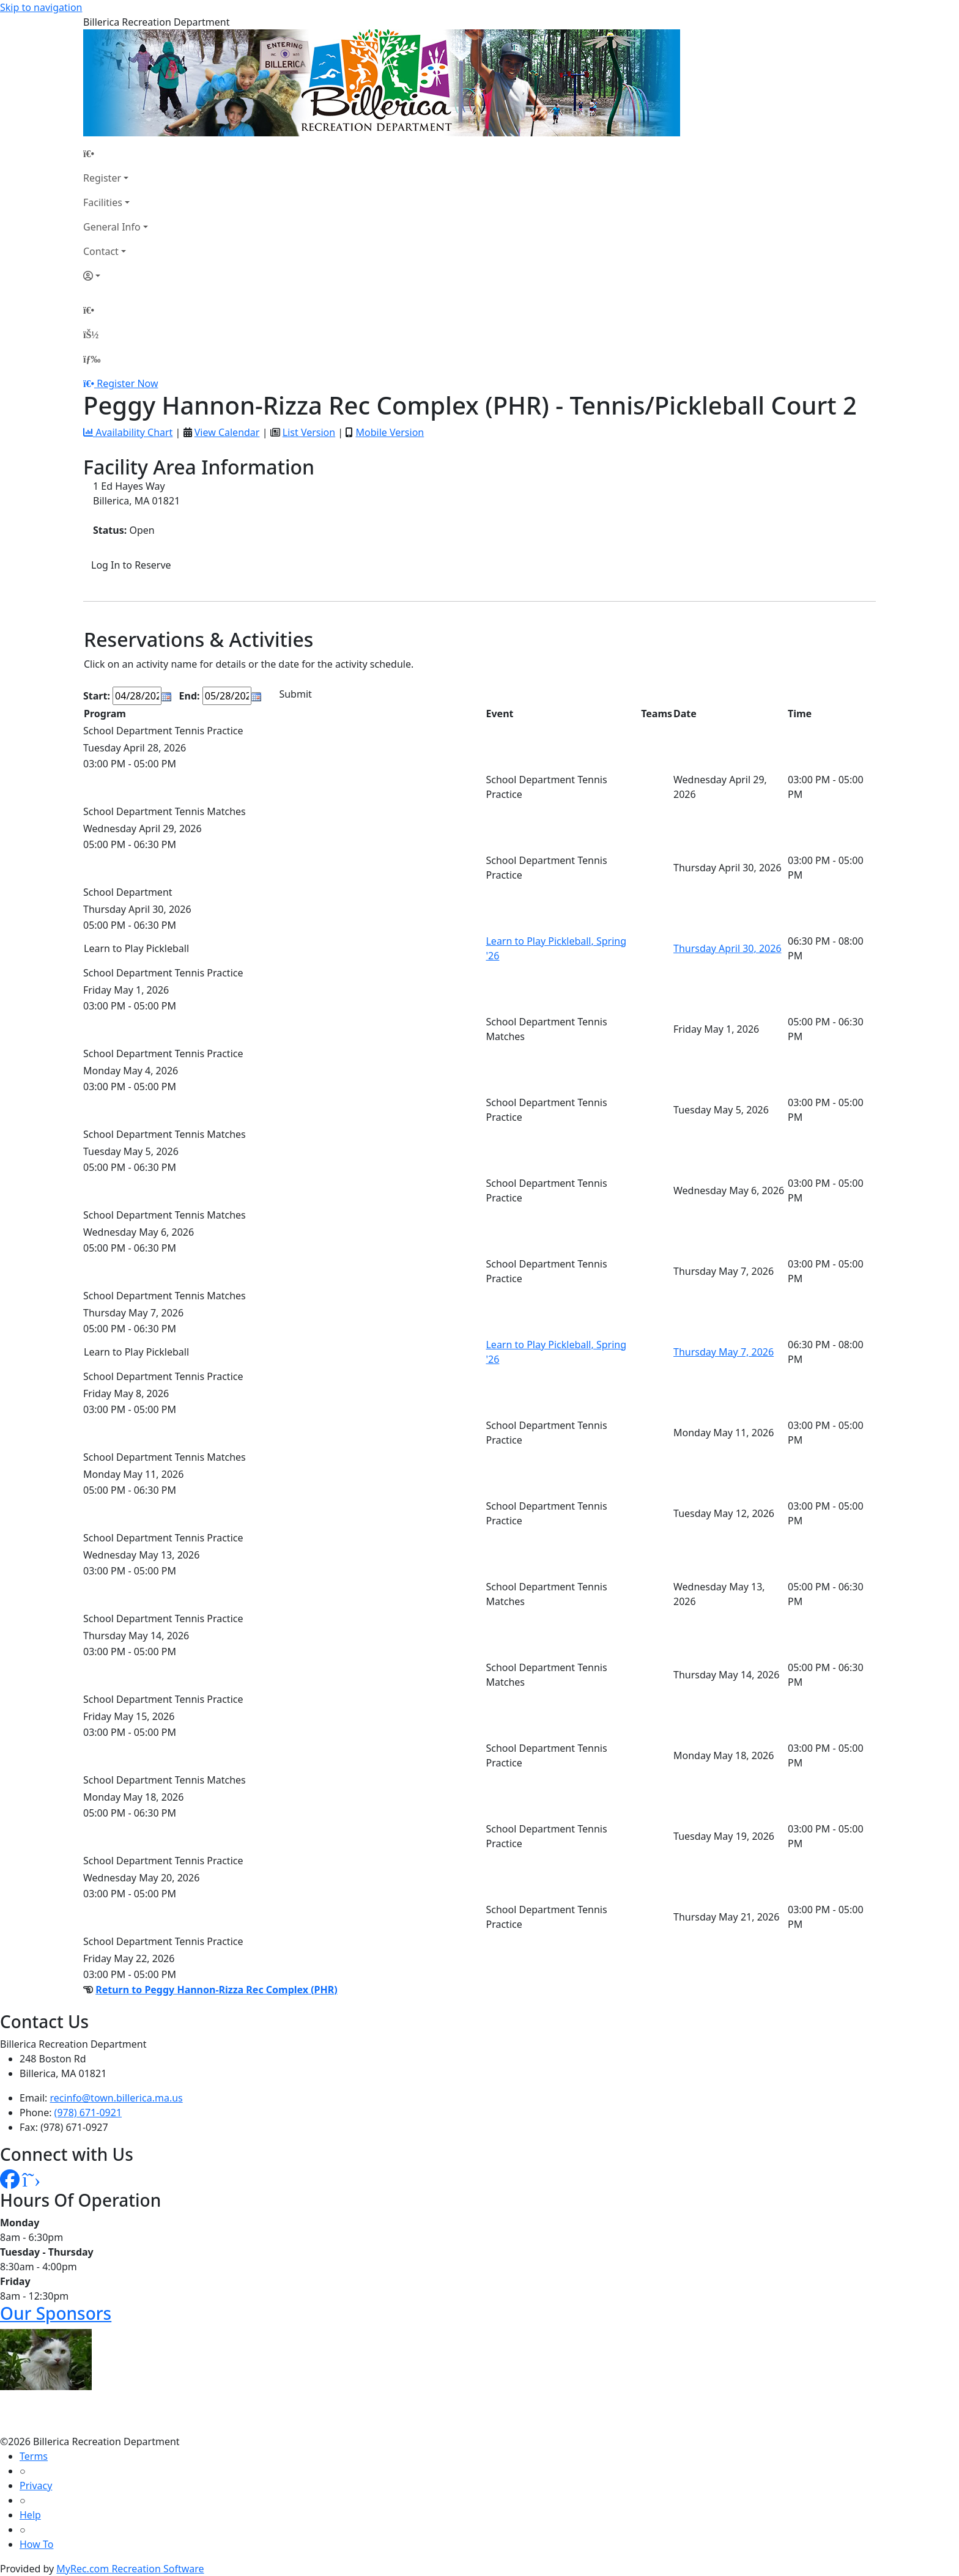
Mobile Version (389, 432)
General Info (112, 227)
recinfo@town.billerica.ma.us (116, 2098)
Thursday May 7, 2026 (723, 1352)
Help (30, 2515)
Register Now (127, 383)
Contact (101, 251)
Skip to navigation (41, 7)
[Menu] (91, 359)
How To (36, 2544)
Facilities (102, 202)
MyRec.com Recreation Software (130, 2568)
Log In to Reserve (131, 565)
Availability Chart (127, 432)
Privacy (36, 2485)
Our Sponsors (55, 2313)
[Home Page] (115, 153)
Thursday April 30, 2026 (727, 948)
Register (102, 178)
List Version (309, 432)
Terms (34, 2456)
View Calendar (227, 432)
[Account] (115, 276)
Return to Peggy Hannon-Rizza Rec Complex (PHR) (216, 1989)
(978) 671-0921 (88, 2112)
